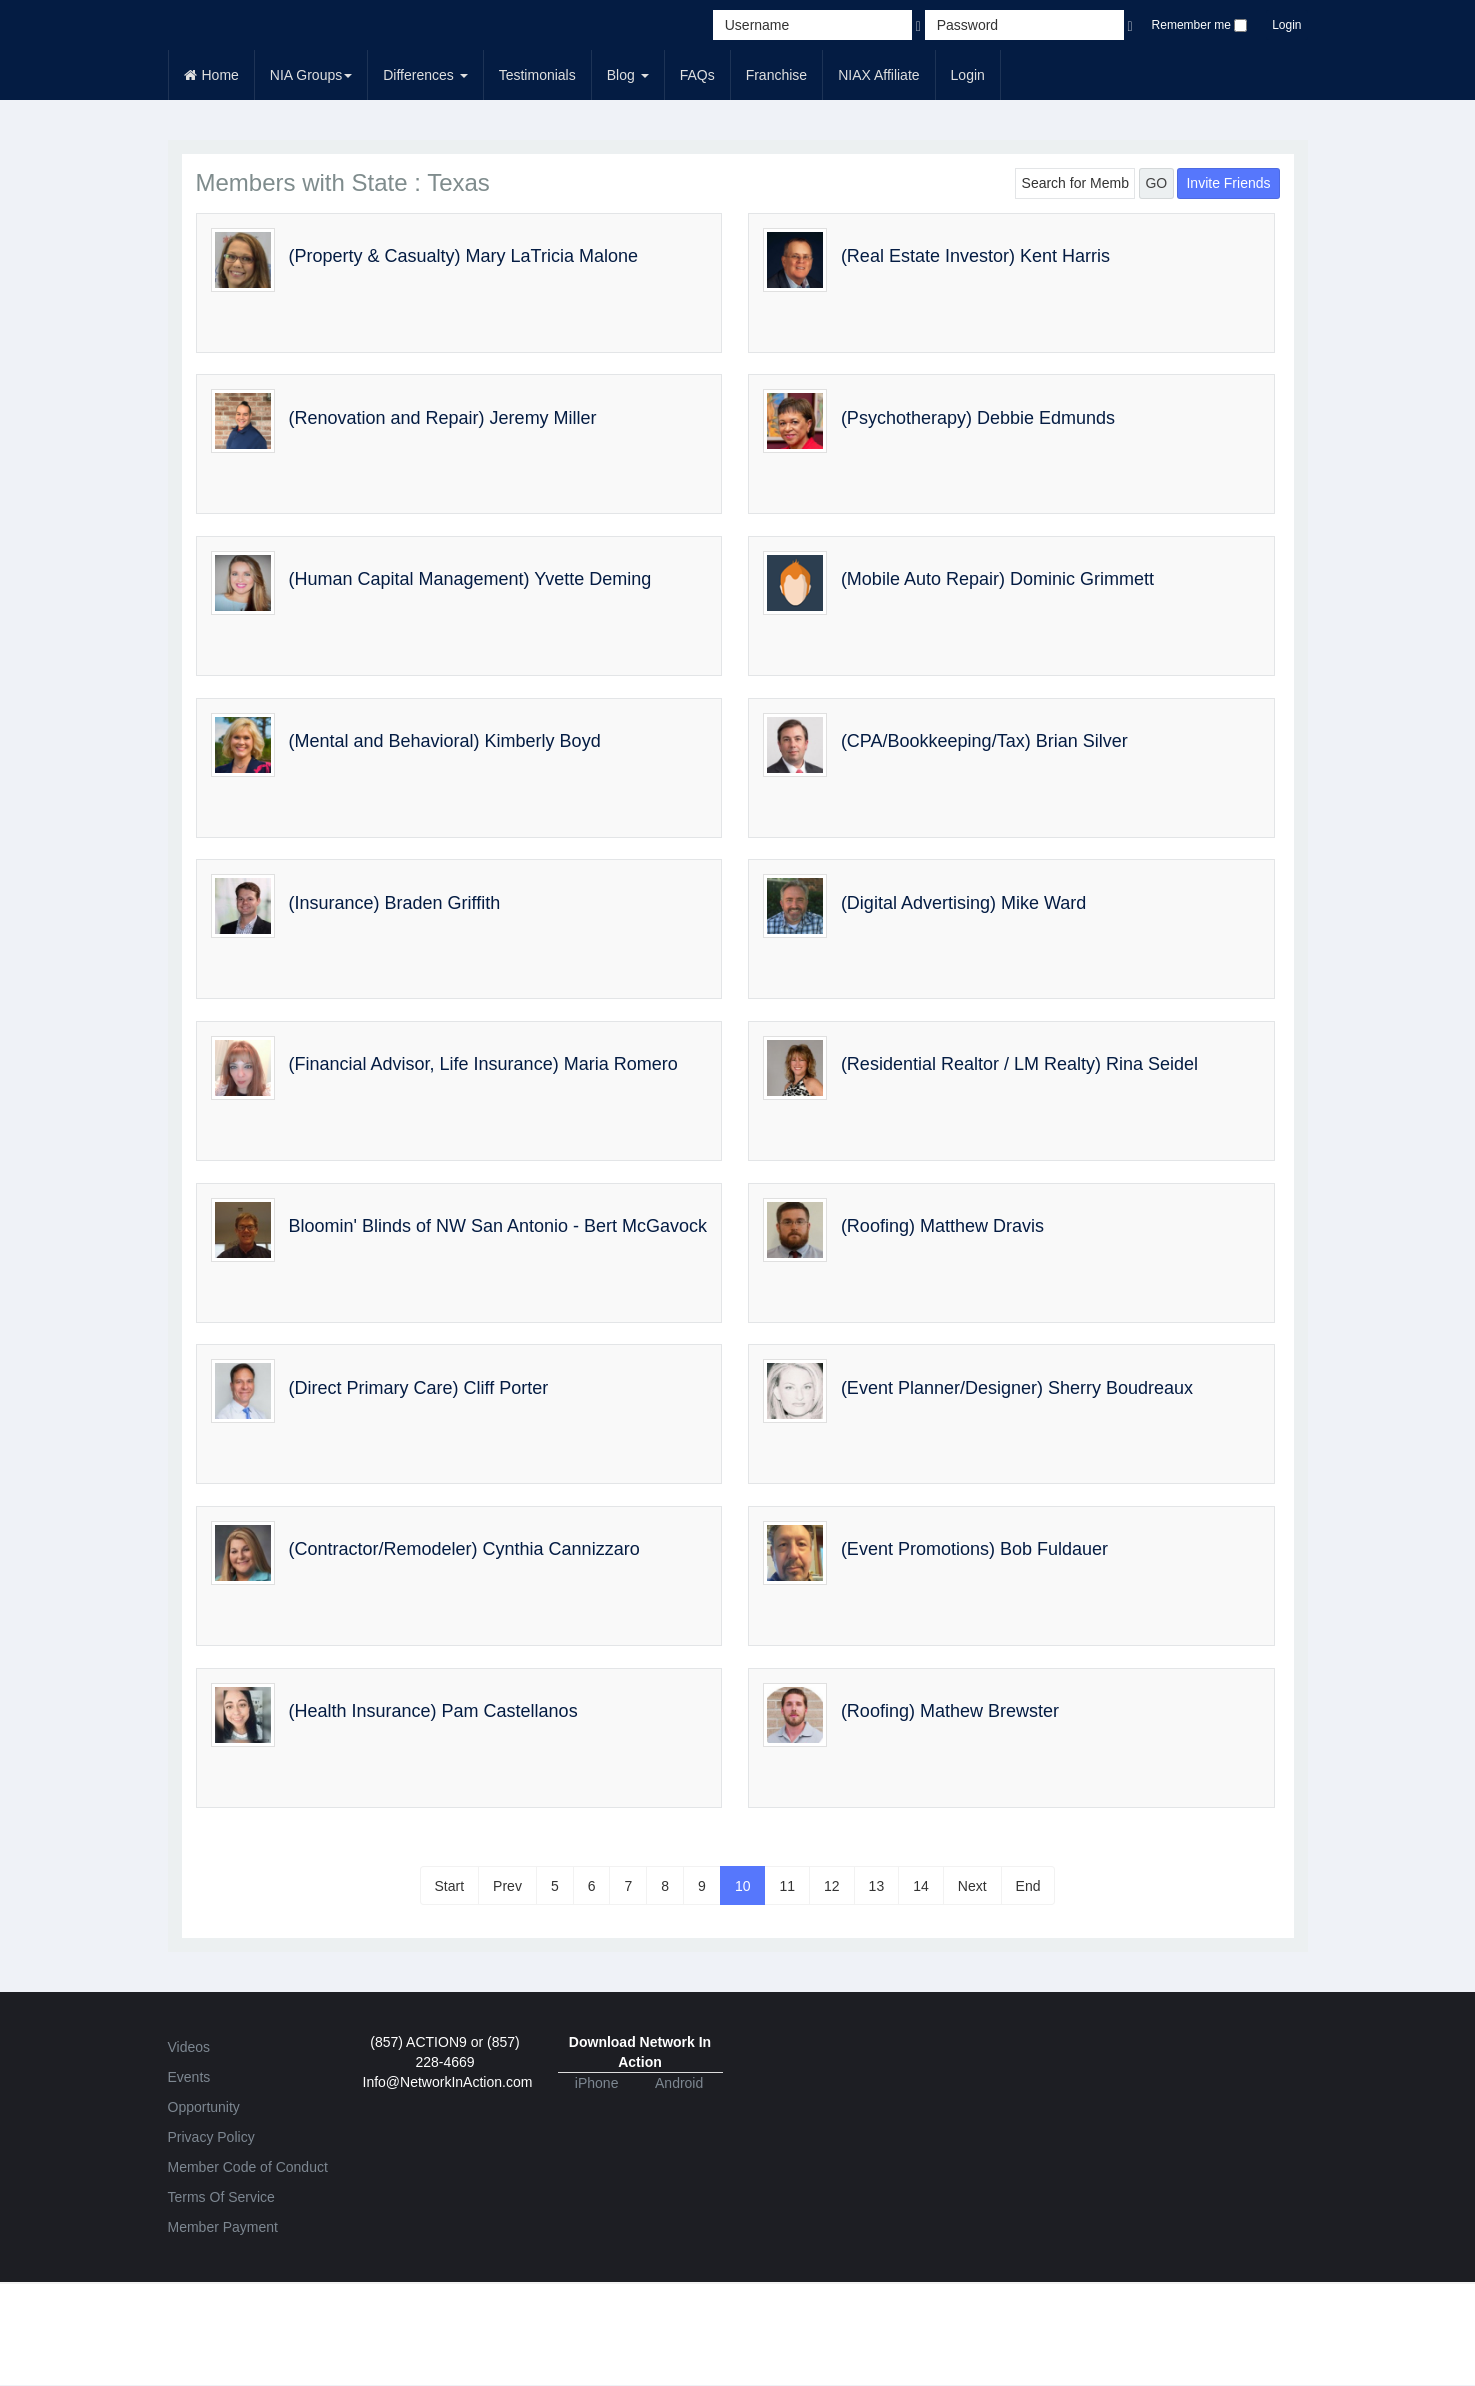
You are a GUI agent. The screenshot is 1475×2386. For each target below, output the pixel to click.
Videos (189, 2047)
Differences (425, 75)
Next (972, 1886)
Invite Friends (1228, 183)
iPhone (597, 2083)
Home (211, 75)
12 (832, 1886)
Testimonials (537, 75)
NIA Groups (311, 75)
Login (1286, 25)
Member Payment (223, 2227)
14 (921, 1886)
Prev (507, 1886)
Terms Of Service (221, 2197)
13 (877, 1886)
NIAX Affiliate (878, 75)
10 (743, 1886)
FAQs (697, 75)
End (1028, 1886)
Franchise (776, 75)
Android (679, 2083)
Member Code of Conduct (248, 2167)
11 (787, 1886)
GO (1156, 183)
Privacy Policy (211, 2137)
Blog (628, 75)
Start (450, 1886)
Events (189, 2077)
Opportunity (204, 2107)
